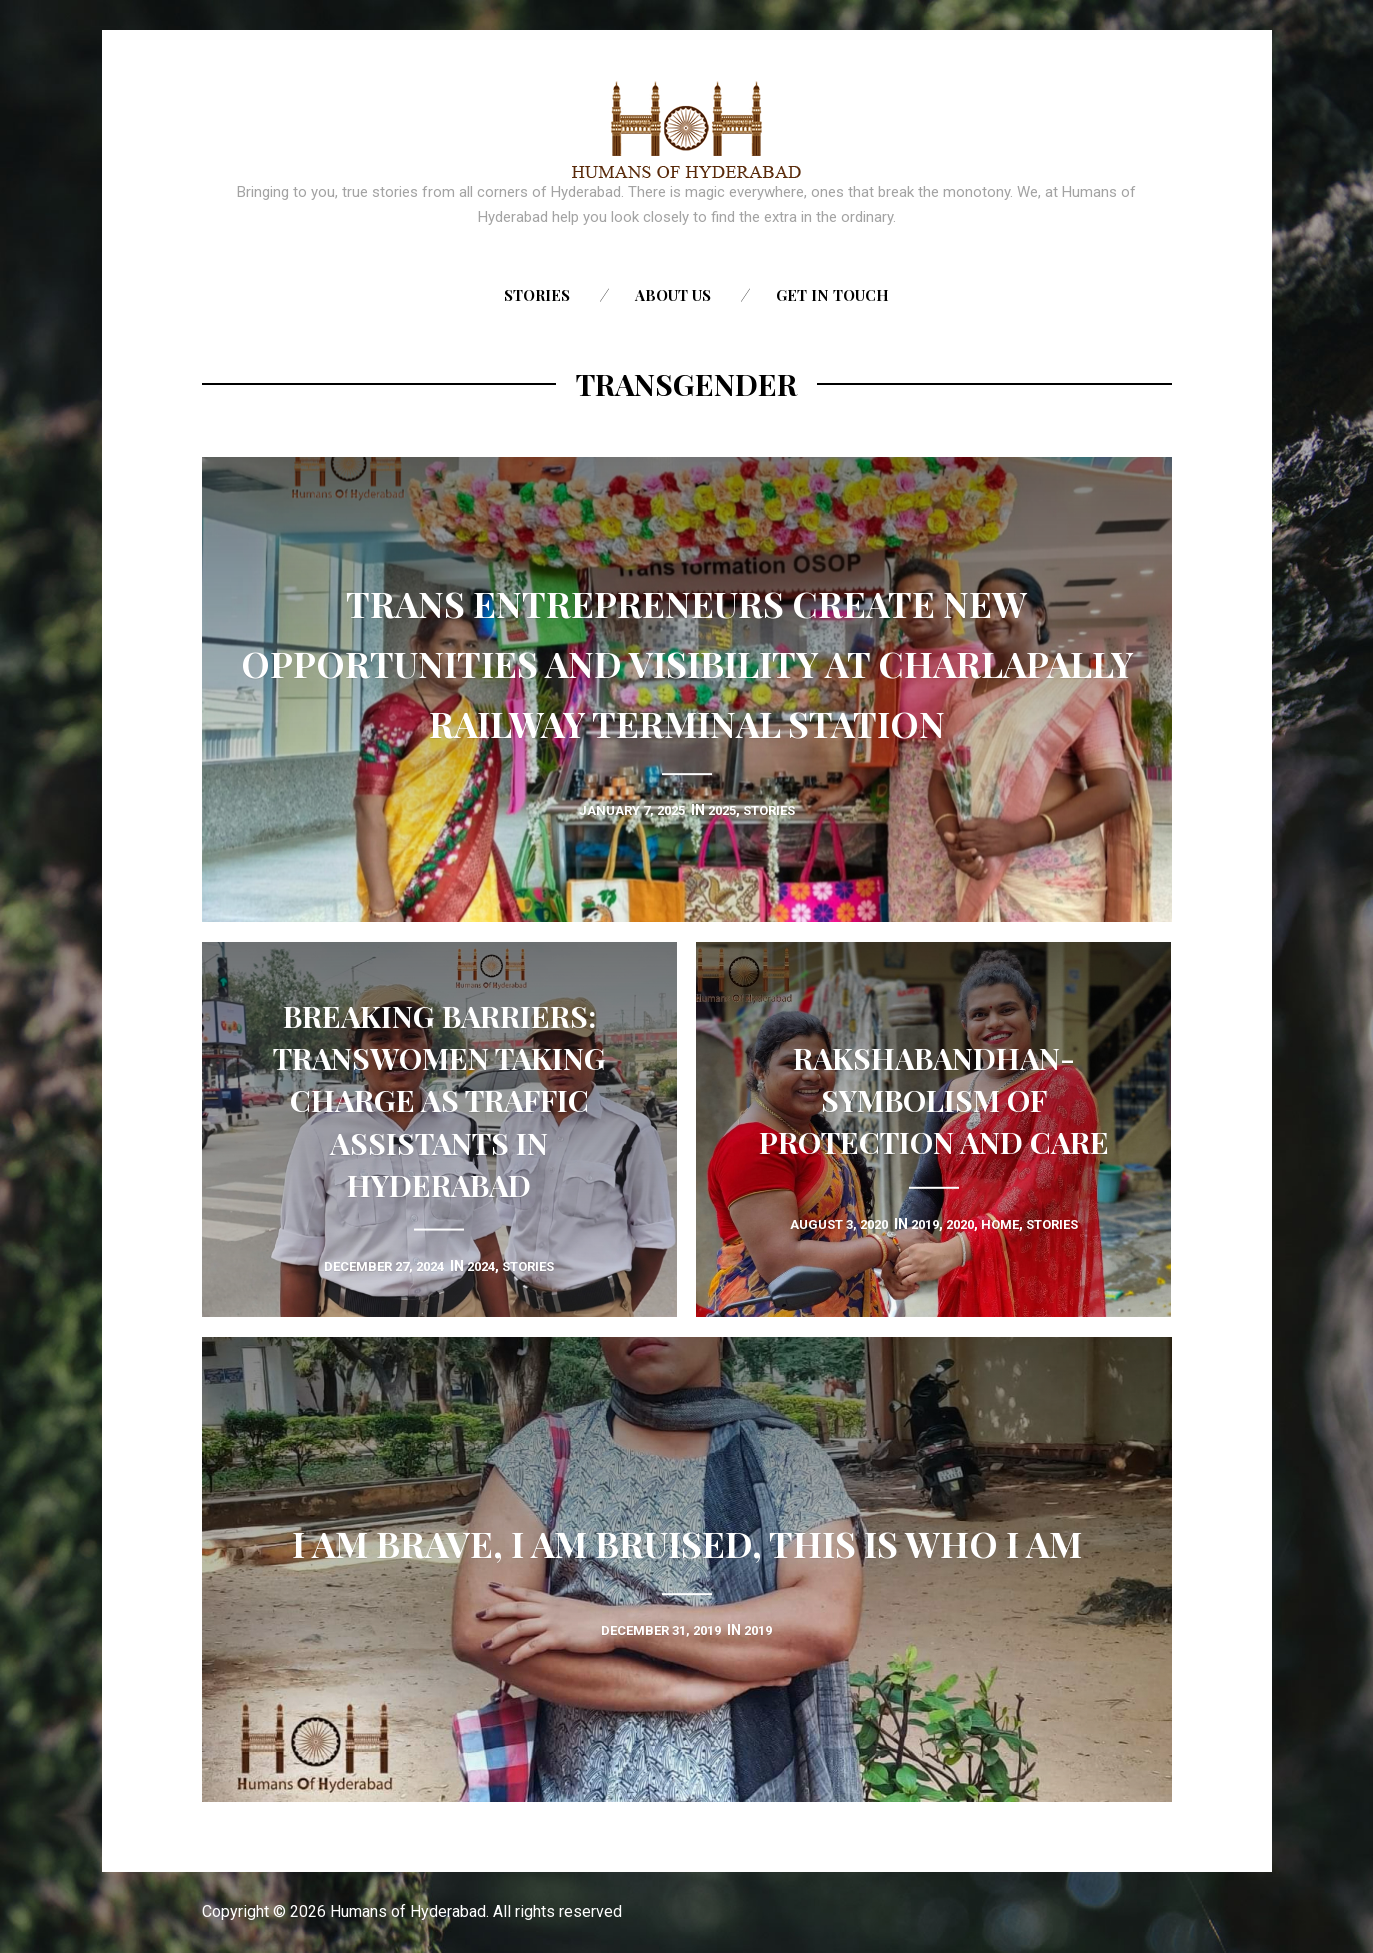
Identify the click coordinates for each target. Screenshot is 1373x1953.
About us (673, 295)
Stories (537, 295)
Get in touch (832, 295)
